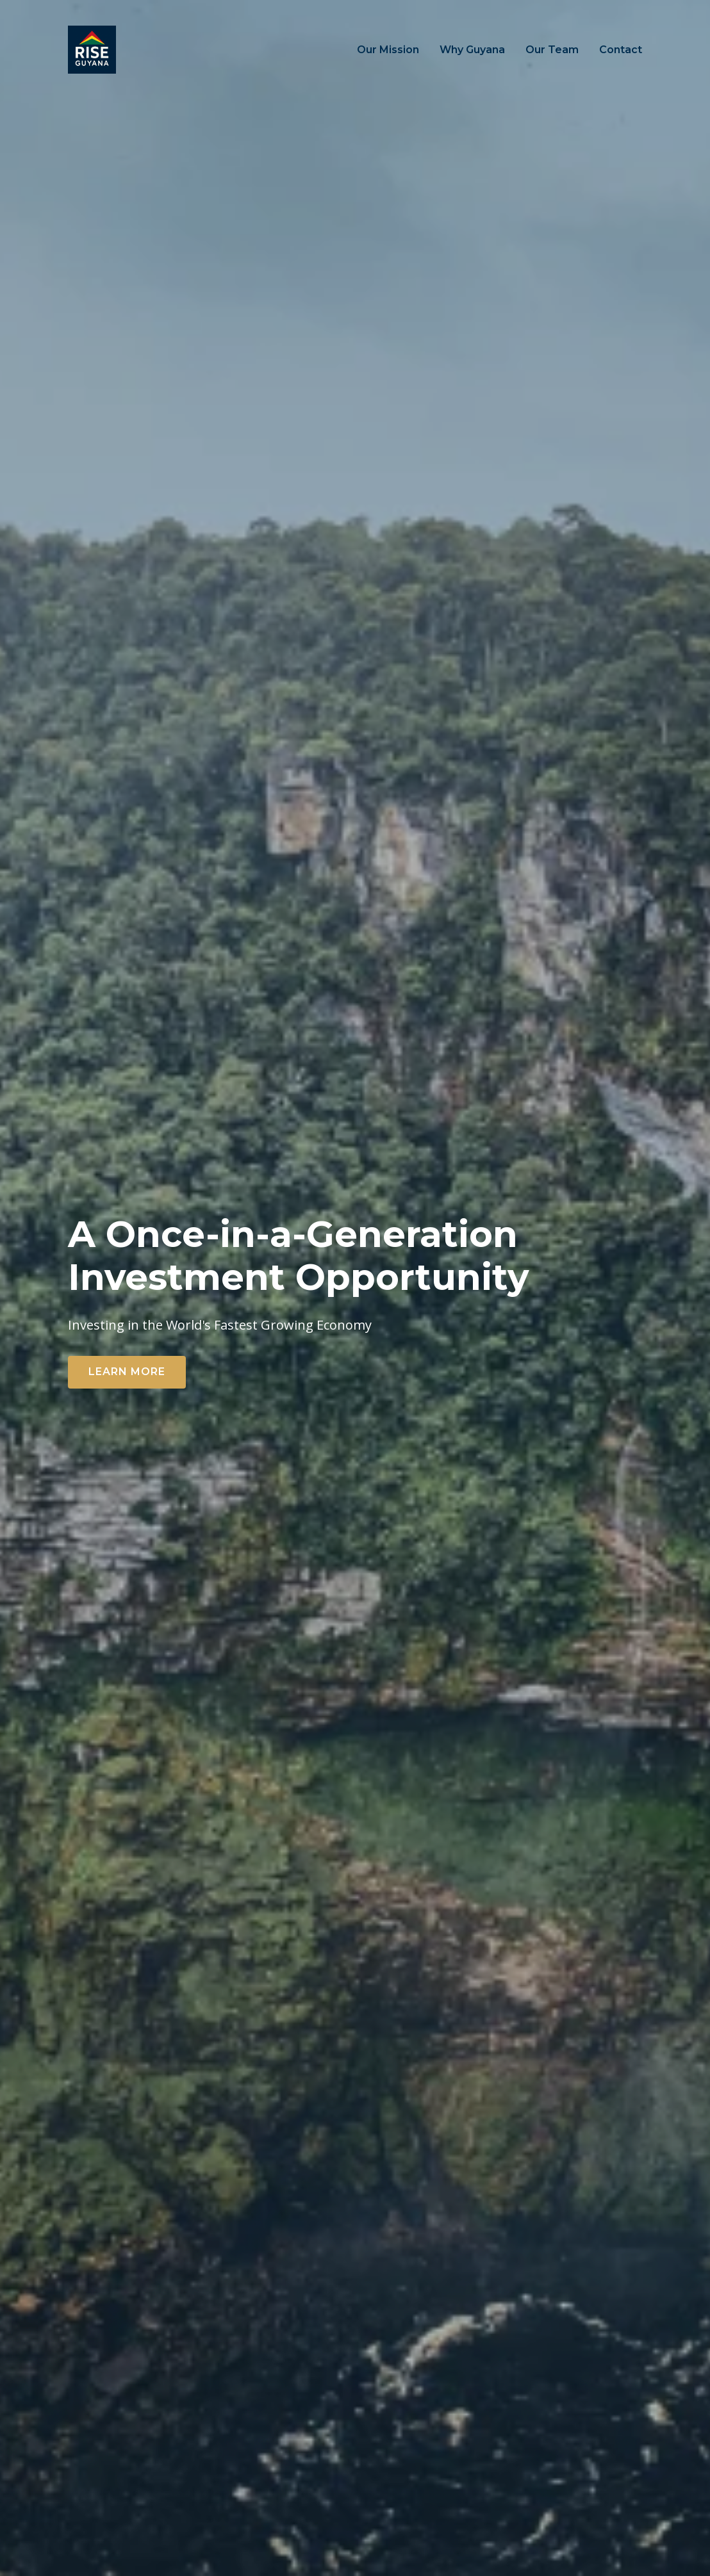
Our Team (552, 50)
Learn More (126, 1371)
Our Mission (388, 50)
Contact (620, 50)
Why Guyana (472, 50)
